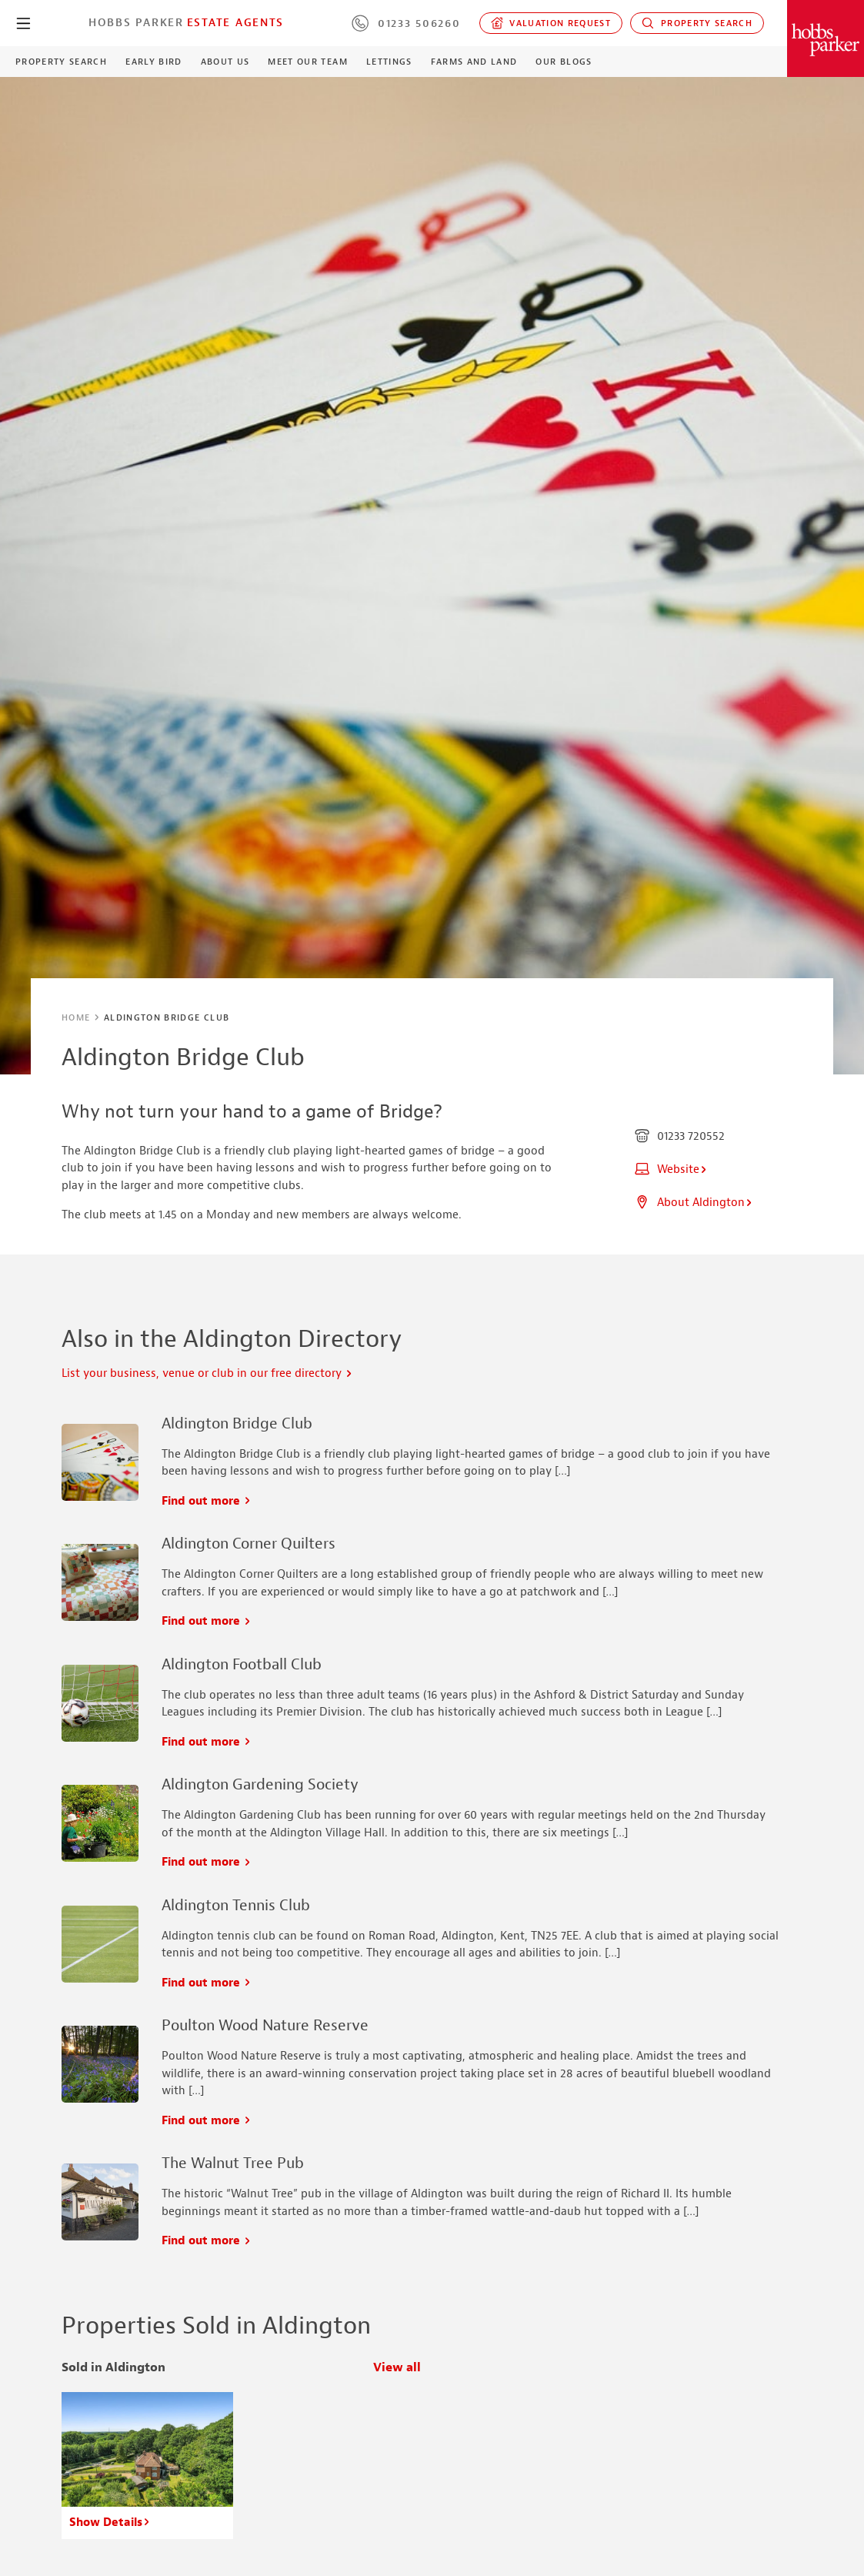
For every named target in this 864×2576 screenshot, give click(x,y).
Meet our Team (307, 61)
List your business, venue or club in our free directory (207, 1373)
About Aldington (694, 1202)
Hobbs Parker (136, 22)
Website (671, 1169)
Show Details (110, 2522)
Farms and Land (474, 61)
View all (397, 2367)
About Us (225, 61)
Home (76, 1017)
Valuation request (551, 23)
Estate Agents (235, 22)
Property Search (697, 23)
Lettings (389, 61)
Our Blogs (563, 61)
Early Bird (153, 61)
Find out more (207, 1501)
